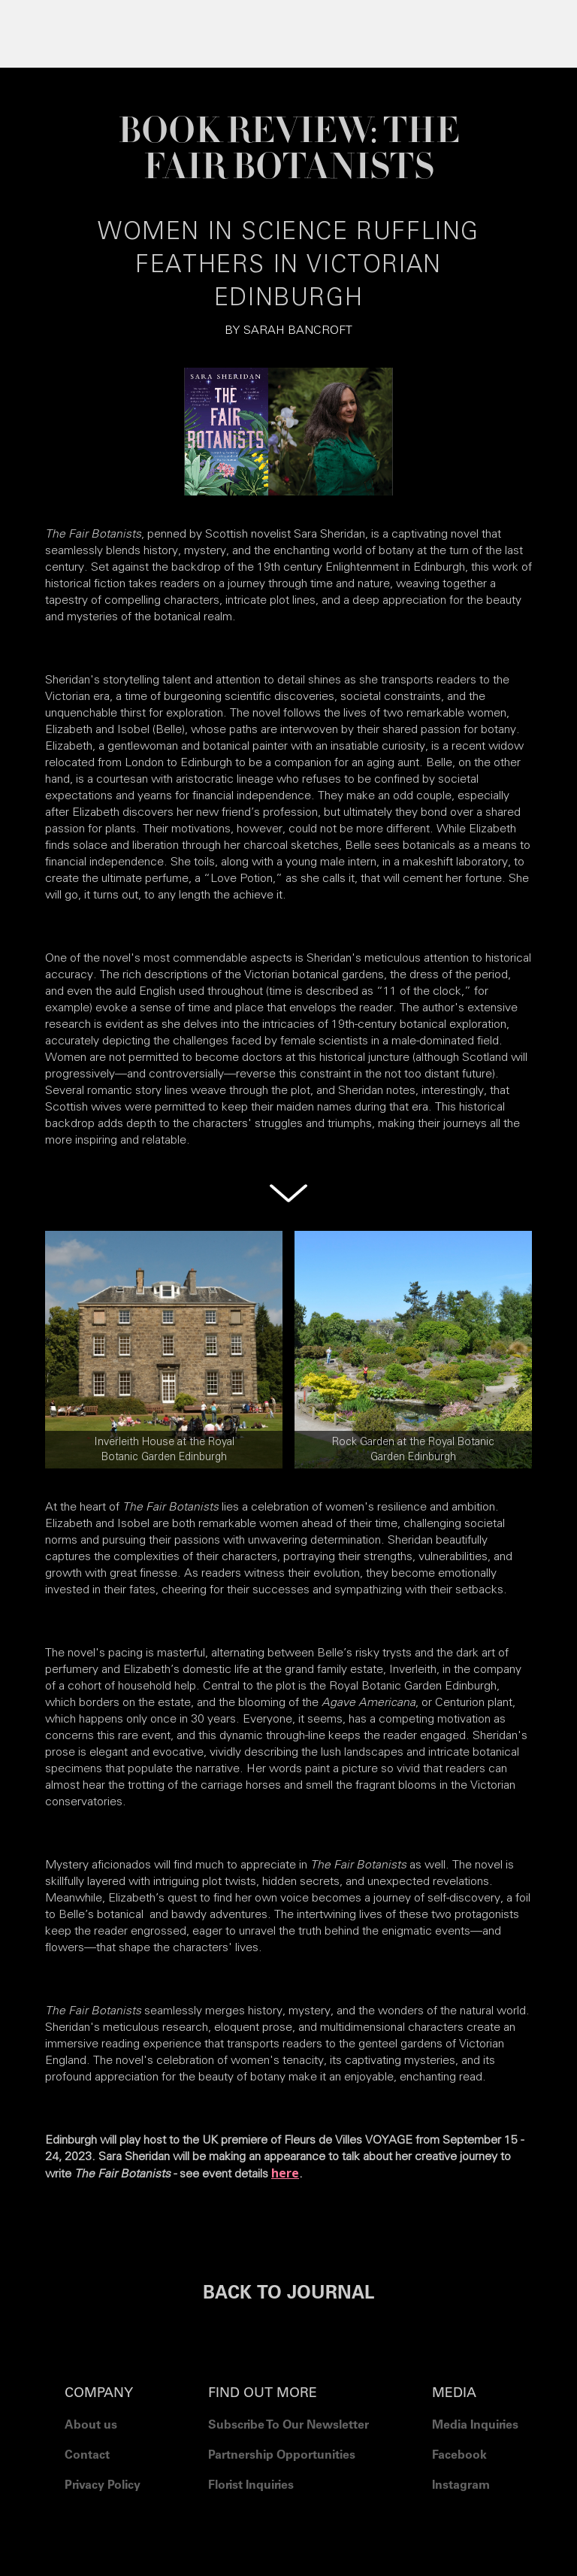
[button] (288, 30)
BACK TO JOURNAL (288, 2294)
